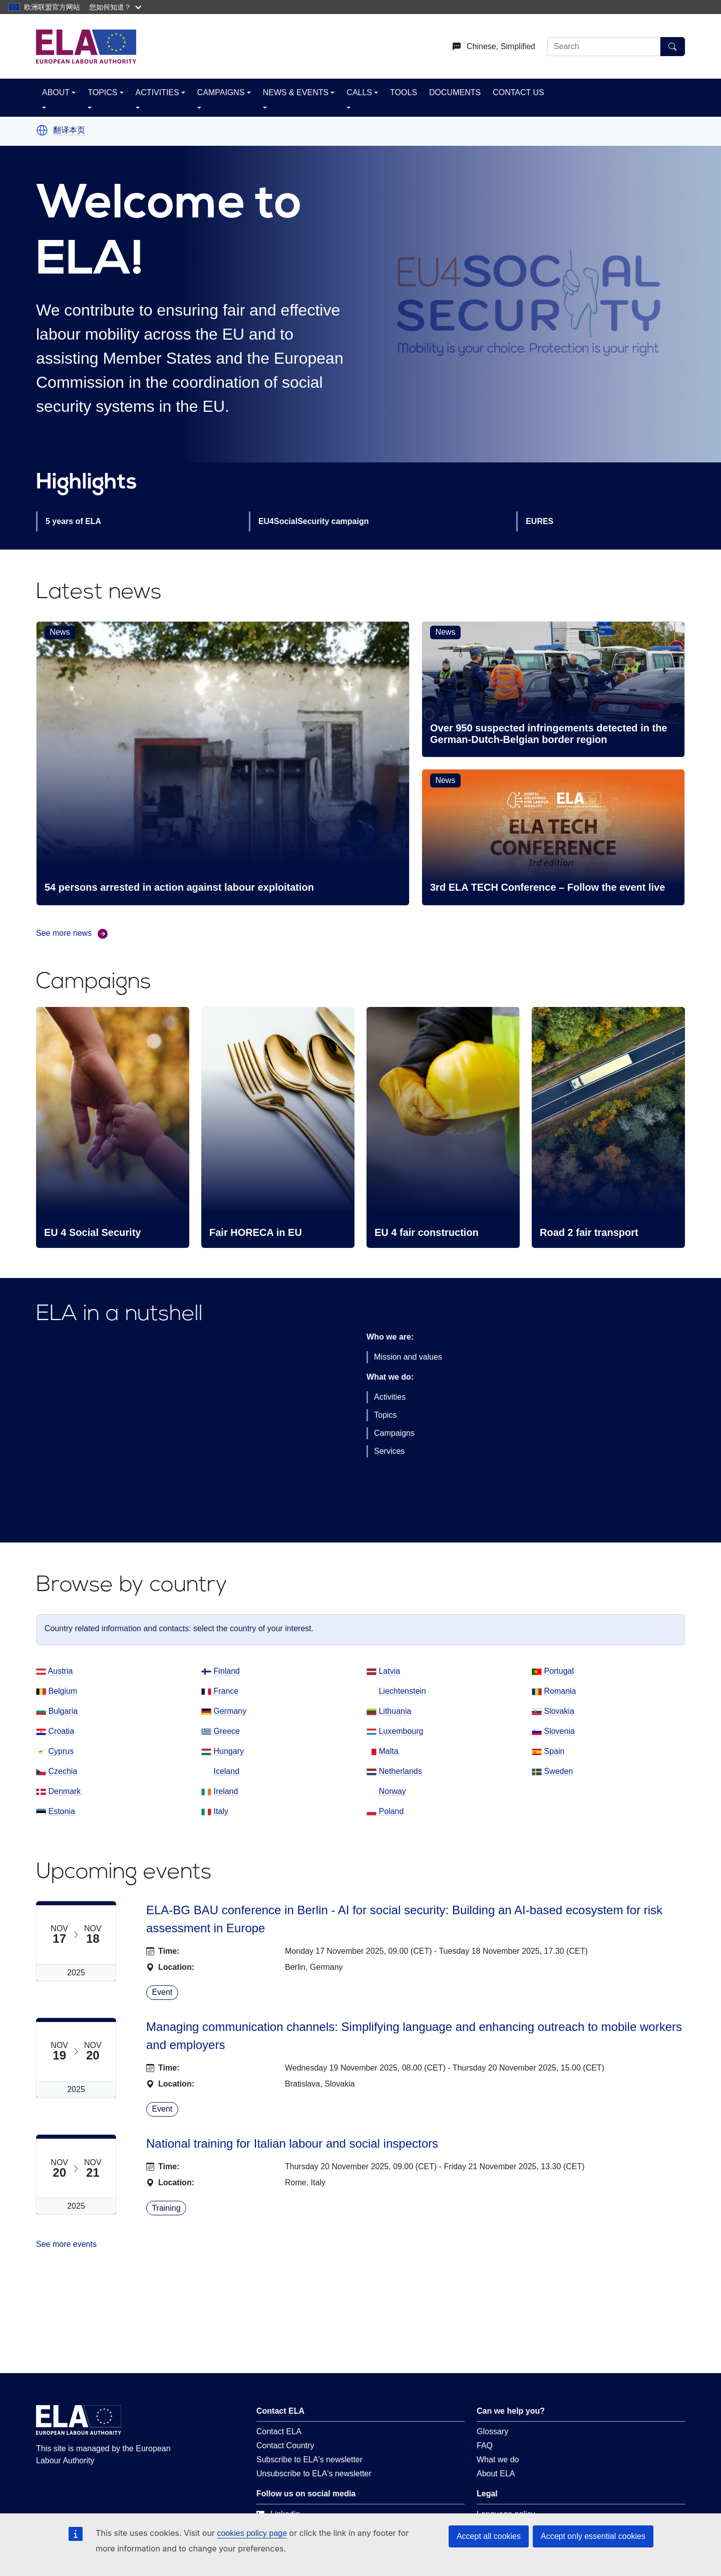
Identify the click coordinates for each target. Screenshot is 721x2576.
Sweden (558, 1771)
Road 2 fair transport (589, 1232)
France (225, 1691)
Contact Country (285, 2445)
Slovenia (559, 1731)
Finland (226, 1671)
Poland (391, 1811)
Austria (60, 1671)
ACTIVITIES (157, 92)
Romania (560, 1691)
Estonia (61, 1811)
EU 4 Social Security (92, 1232)
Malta (388, 1751)
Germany (229, 1711)
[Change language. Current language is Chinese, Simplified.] (490, 47)
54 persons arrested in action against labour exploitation (179, 887)
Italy (220, 1811)
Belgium (62, 1691)
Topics (385, 1415)
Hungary (228, 1751)
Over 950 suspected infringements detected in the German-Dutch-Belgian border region (548, 733)
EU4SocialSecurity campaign (313, 521)
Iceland (226, 1771)
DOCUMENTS (455, 92)
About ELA (496, 2473)
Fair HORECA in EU (255, 1232)
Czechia (62, 1771)
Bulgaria (63, 1711)
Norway (392, 1791)
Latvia (389, 1671)
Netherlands (400, 1771)
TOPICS (102, 92)
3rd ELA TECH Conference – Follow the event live (547, 887)
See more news (72, 934)
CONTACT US (518, 92)
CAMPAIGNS (221, 92)
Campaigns (394, 1433)
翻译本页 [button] (69, 130)
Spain (554, 1751)
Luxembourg (401, 1731)
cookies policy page (252, 2533)
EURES (539, 521)
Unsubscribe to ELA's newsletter (314, 2473)
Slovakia (559, 1711)
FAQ (485, 2445)
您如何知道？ (115, 7)
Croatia (61, 1731)
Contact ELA (278, 2431)
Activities (390, 1397)
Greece (226, 1731)
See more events (66, 2244)
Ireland (225, 1791)
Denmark (64, 1791)
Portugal (559, 1671)
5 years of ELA (73, 521)
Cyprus (61, 1751)
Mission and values (408, 1357)
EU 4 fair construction (427, 1232)
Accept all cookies (489, 2536)
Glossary (492, 2431)
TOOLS (403, 92)
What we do (498, 2459)
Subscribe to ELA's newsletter (309, 2459)
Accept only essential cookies (593, 2536)
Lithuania (395, 1711)
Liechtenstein (402, 1691)
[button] (42, 130)
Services (389, 1451)
